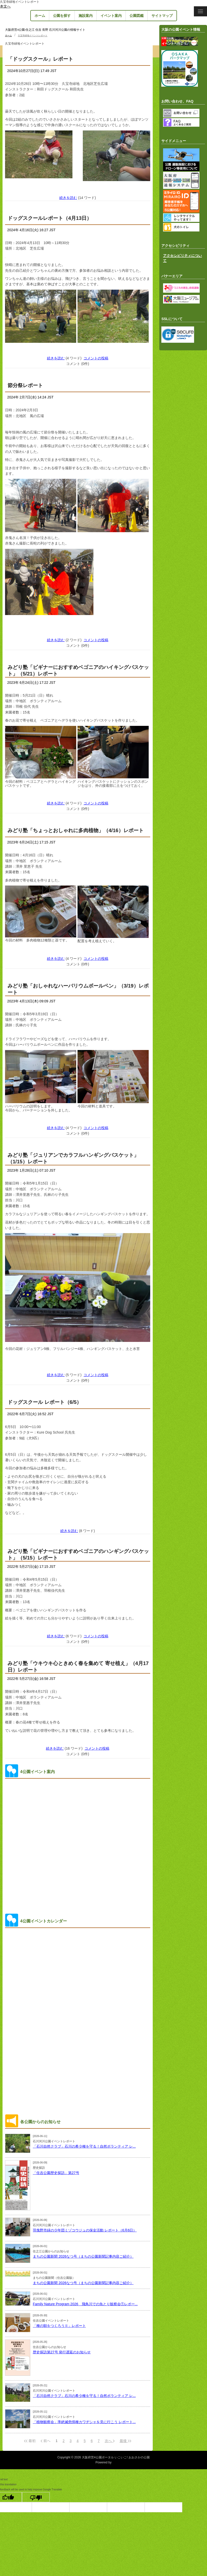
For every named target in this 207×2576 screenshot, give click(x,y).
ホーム (40, 16)
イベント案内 (111, 16)
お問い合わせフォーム (184, 113)
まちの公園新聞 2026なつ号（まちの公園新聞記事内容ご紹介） (83, 2256)
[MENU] (200, 11)
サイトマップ (162, 16)
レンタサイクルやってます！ (184, 217)
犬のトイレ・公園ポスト (184, 227)
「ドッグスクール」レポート (40, 59)
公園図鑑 (137, 16)
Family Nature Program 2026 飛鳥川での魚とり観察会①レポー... (85, 2304)
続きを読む (68, 198)
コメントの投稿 (96, 358)
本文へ (5, 6)
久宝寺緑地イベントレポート (32, 35)
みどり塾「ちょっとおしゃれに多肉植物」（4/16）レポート (76, 830)
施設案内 (86, 16)
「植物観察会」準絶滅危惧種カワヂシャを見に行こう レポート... (84, 2422)
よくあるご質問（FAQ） (184, 122)
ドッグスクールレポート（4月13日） (50, 218)
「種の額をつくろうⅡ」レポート (59, 2326)
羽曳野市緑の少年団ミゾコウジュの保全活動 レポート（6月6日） (85, 2230)
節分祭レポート (25, 385)
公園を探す (62, 16)
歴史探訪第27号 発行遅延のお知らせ (62, 2352)
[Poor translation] (36, 2497)
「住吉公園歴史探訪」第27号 (56, 2173)
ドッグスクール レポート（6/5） (45, 1402)
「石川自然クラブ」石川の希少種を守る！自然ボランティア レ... (84, 2146)
